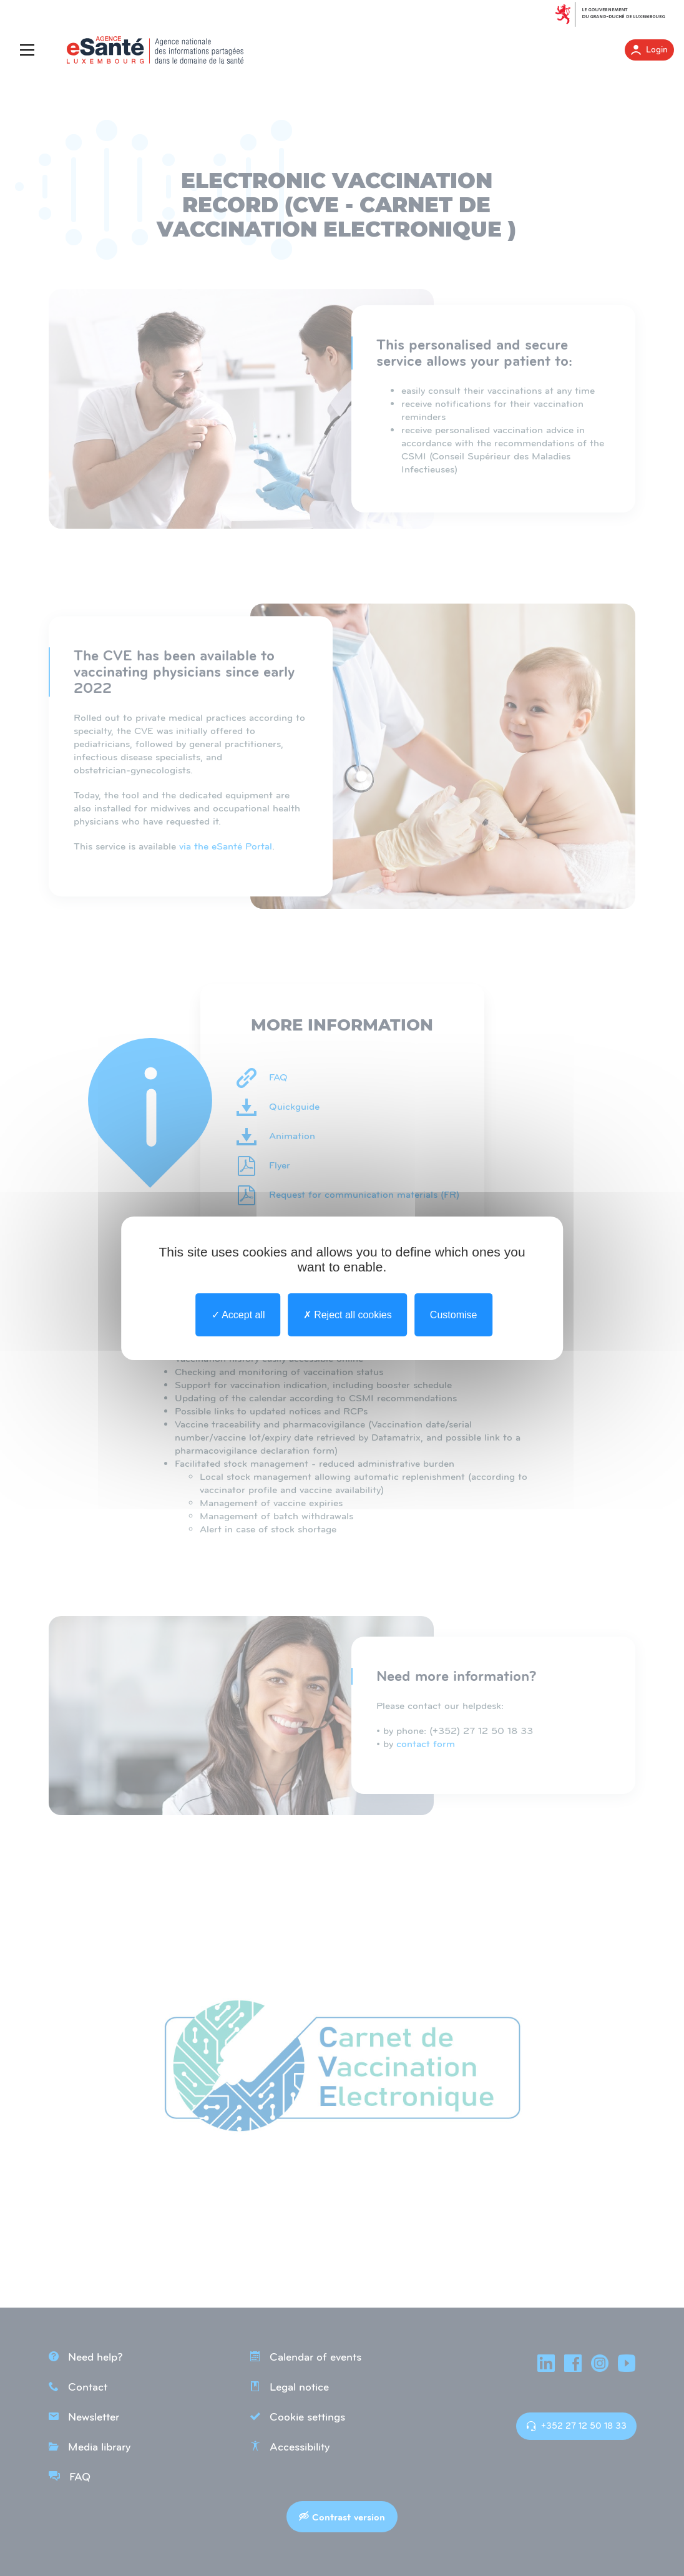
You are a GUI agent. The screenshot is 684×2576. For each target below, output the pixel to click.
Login (649, 50)
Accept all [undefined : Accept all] (238, 1314)
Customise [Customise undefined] (453, 1314)
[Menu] (30, 50)
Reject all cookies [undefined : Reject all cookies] (347, 1314)
